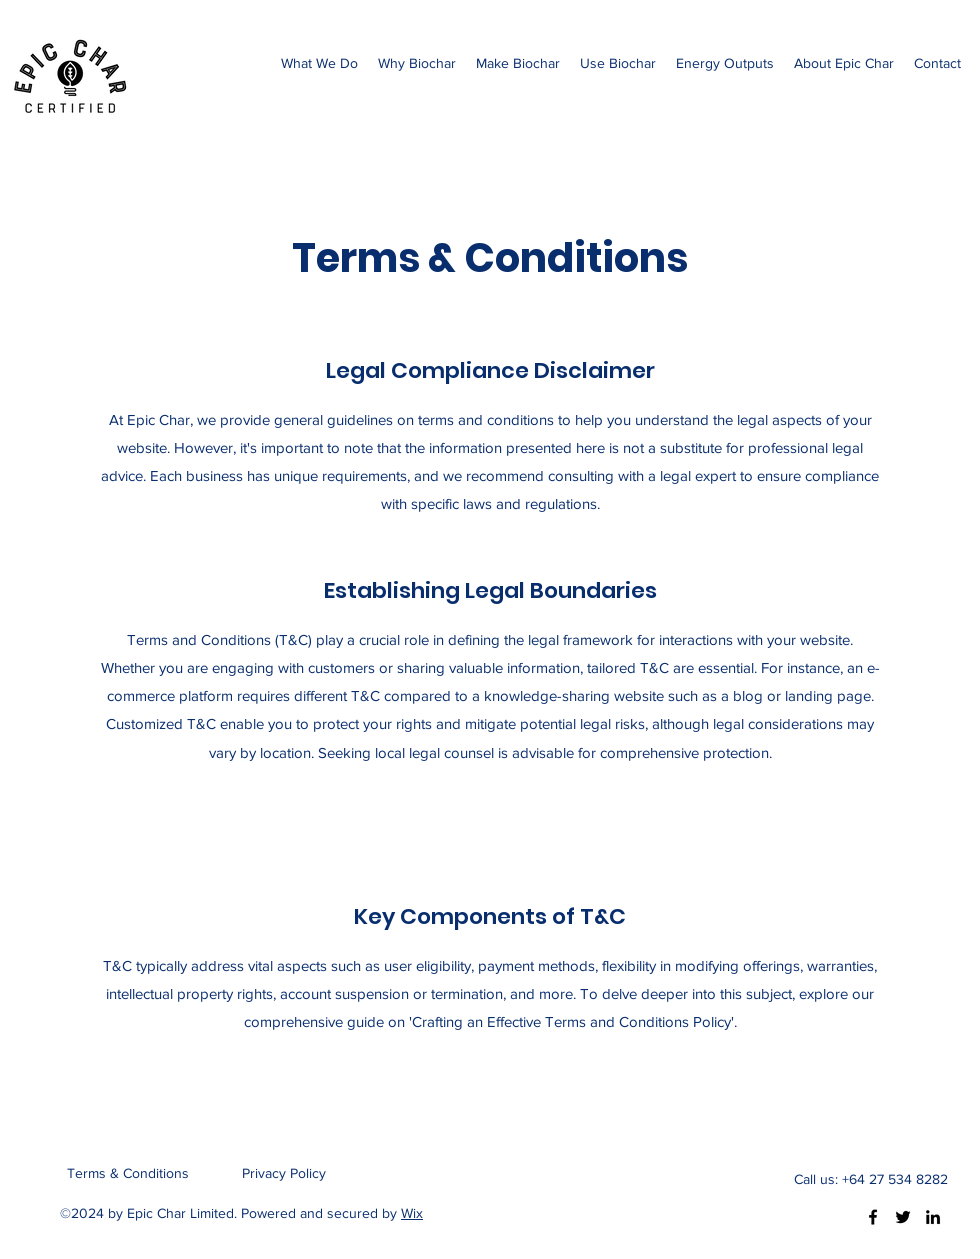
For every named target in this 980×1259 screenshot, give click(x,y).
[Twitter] (903, 1217)
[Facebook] (873, 1217)
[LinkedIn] (933, 1217)
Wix (412, 1213)
